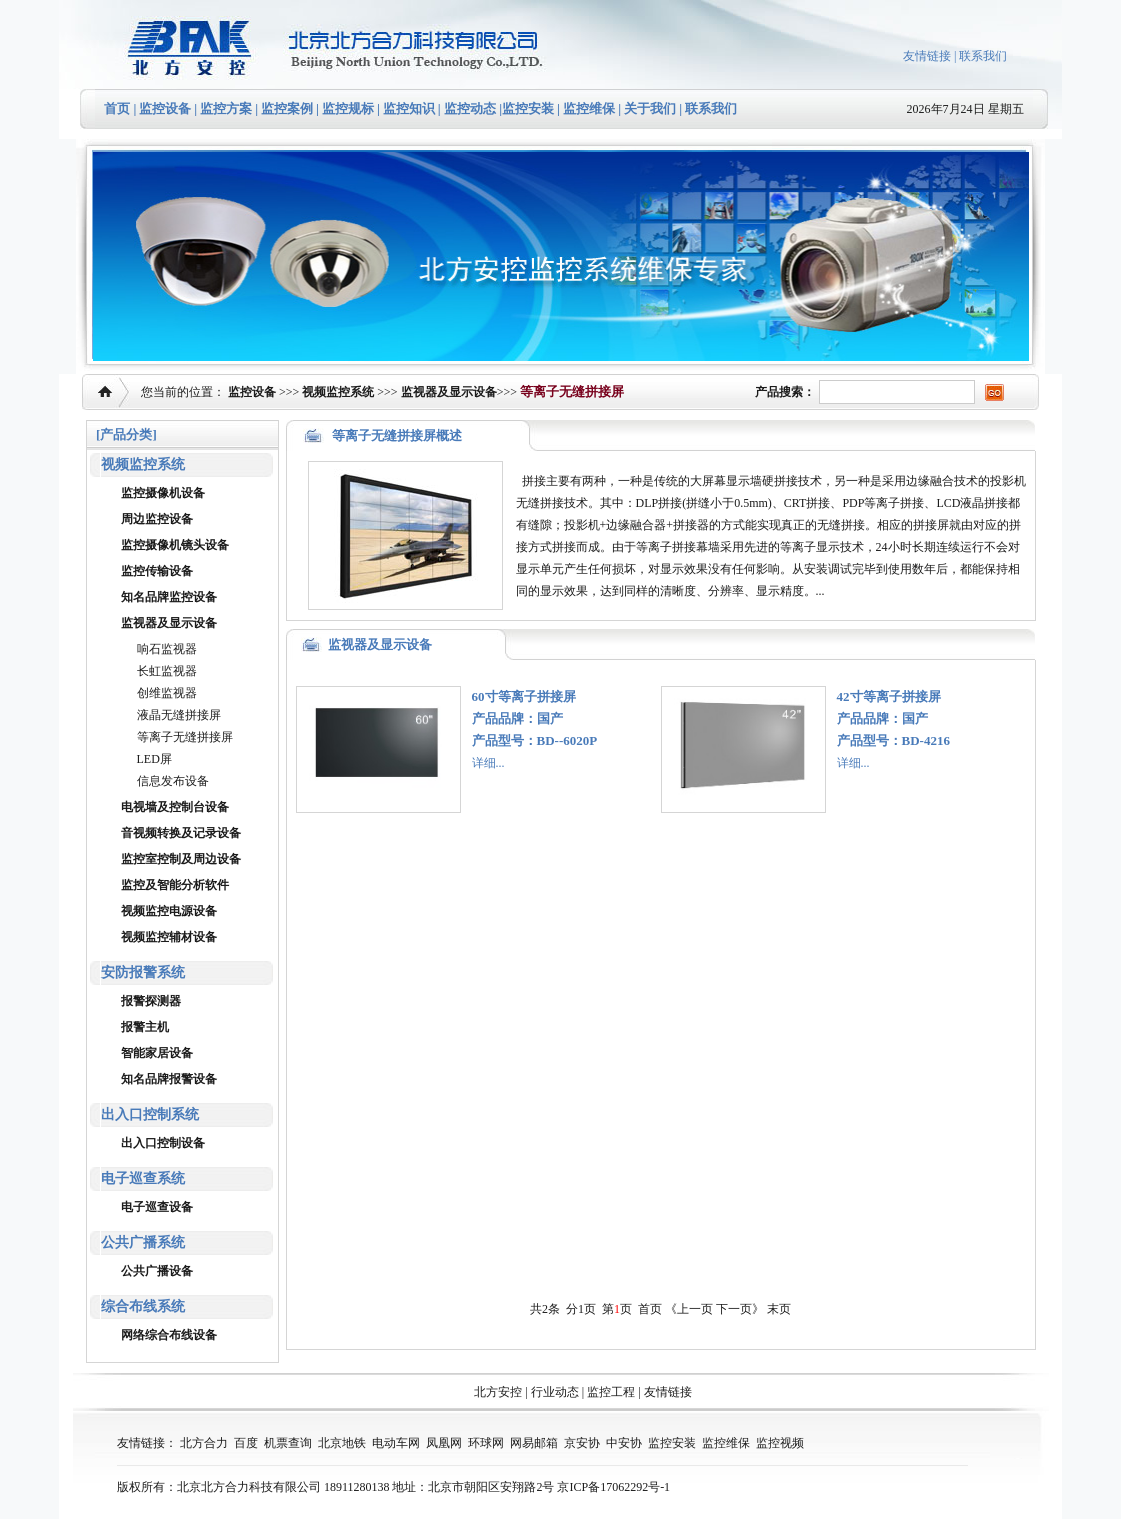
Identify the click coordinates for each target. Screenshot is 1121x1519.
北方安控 (498, 1392)
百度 (246, 1443)
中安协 (624, 1443)
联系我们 (983, 56)
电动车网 (396, 1443)
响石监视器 (167, 649)
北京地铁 (342, 1443)
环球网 (486, 1443)
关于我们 (648, 108)
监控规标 (348, 108)
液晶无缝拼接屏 (179, 715)
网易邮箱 (534, 1443)
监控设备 (165, 108)
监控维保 (589, 108)
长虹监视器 (167, 671)
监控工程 (611, 1392)
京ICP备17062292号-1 (613, 1487)
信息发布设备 (173, 781)
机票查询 (288, 1443)
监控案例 (287, 108)
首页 (117, 108)
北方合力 (204, 1443)
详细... (488, 763)
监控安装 (528, 108)
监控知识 (409, 108)
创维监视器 (167, 693)
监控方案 (226, 108)
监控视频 (780, 1443)
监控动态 (470, 108)
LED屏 (154, 759)
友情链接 (927, 56)
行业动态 (555, 1392)
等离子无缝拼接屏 (185, 737)
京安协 (582, 1443)
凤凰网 (444, 1443)
